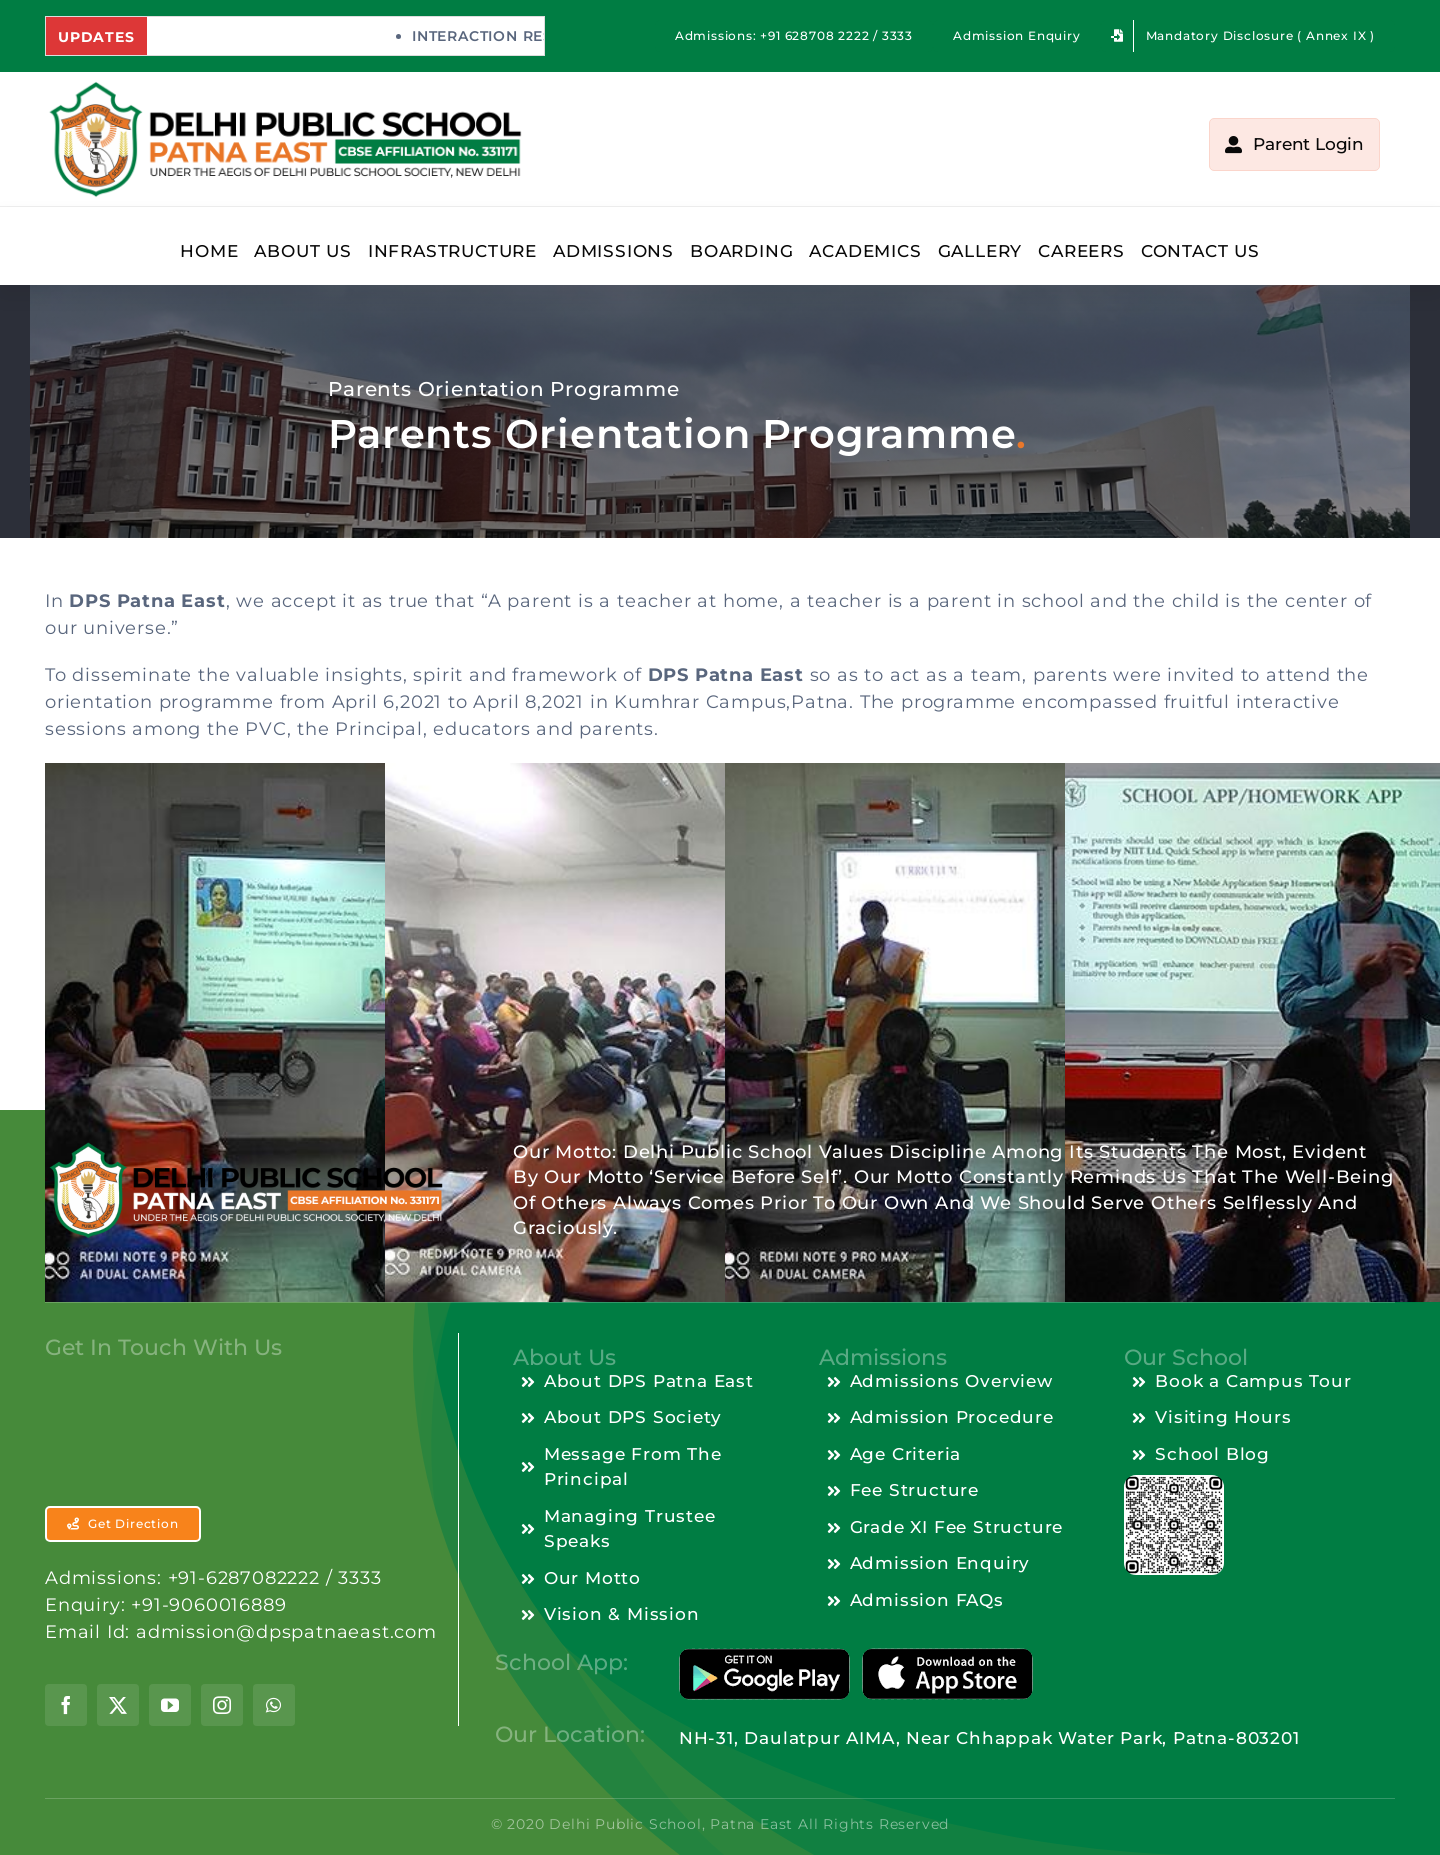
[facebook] (66, 1724)
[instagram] (222, 1724)
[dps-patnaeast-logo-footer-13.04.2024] (226, 1149)
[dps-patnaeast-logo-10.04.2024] (284, 88)
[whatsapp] (274, 1724)
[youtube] (170, 1724)
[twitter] (118, 1724)
